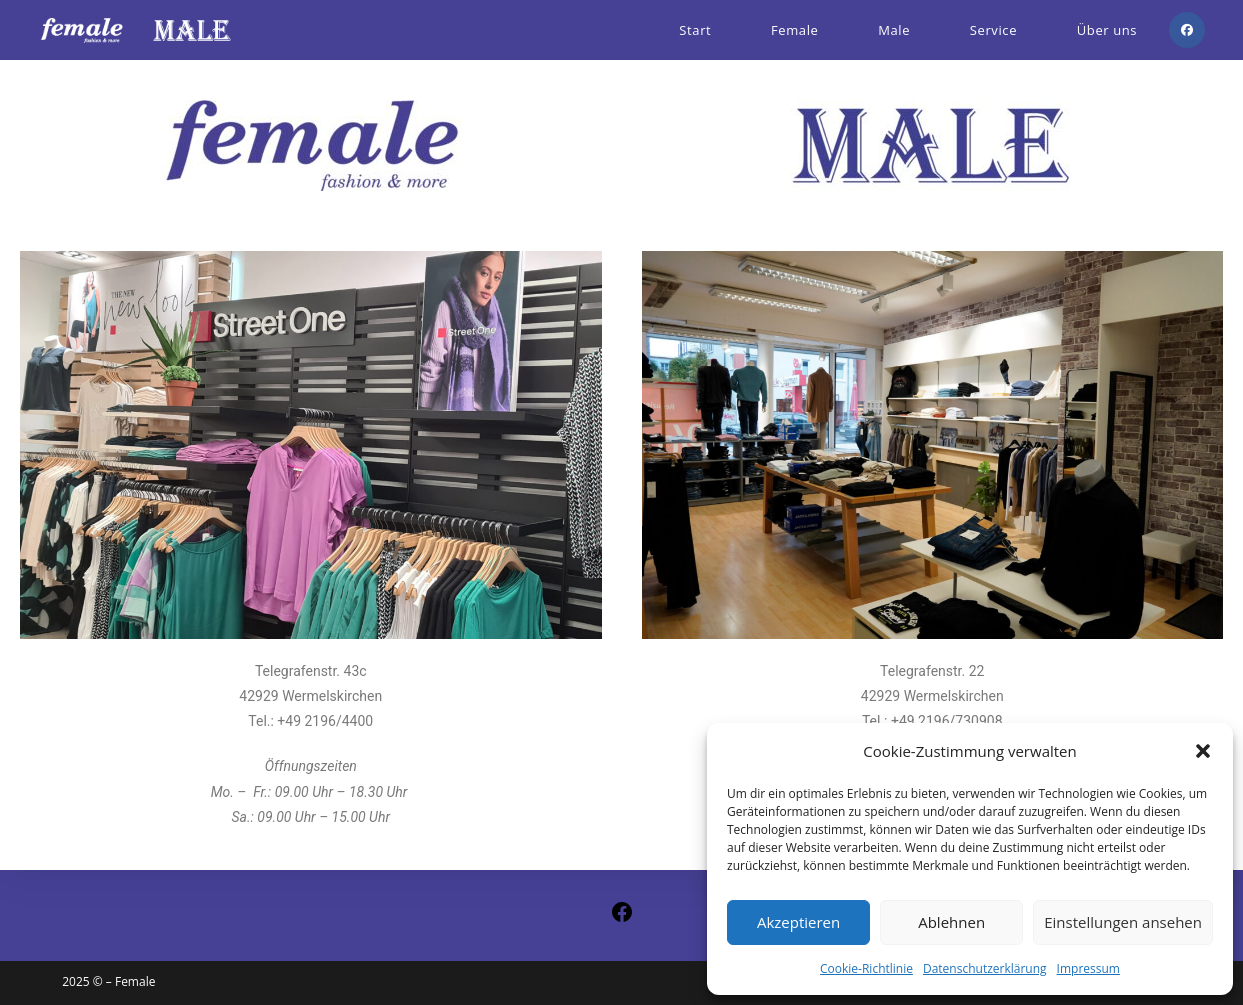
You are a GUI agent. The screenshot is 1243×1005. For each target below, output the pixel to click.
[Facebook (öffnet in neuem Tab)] (1187, 30)
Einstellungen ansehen (1123, 922)
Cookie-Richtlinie (866, 968)
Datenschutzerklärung (985, 968)
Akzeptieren (798, 922)
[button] (1203, 751)
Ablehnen (951, 922)
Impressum (1088, 968)
